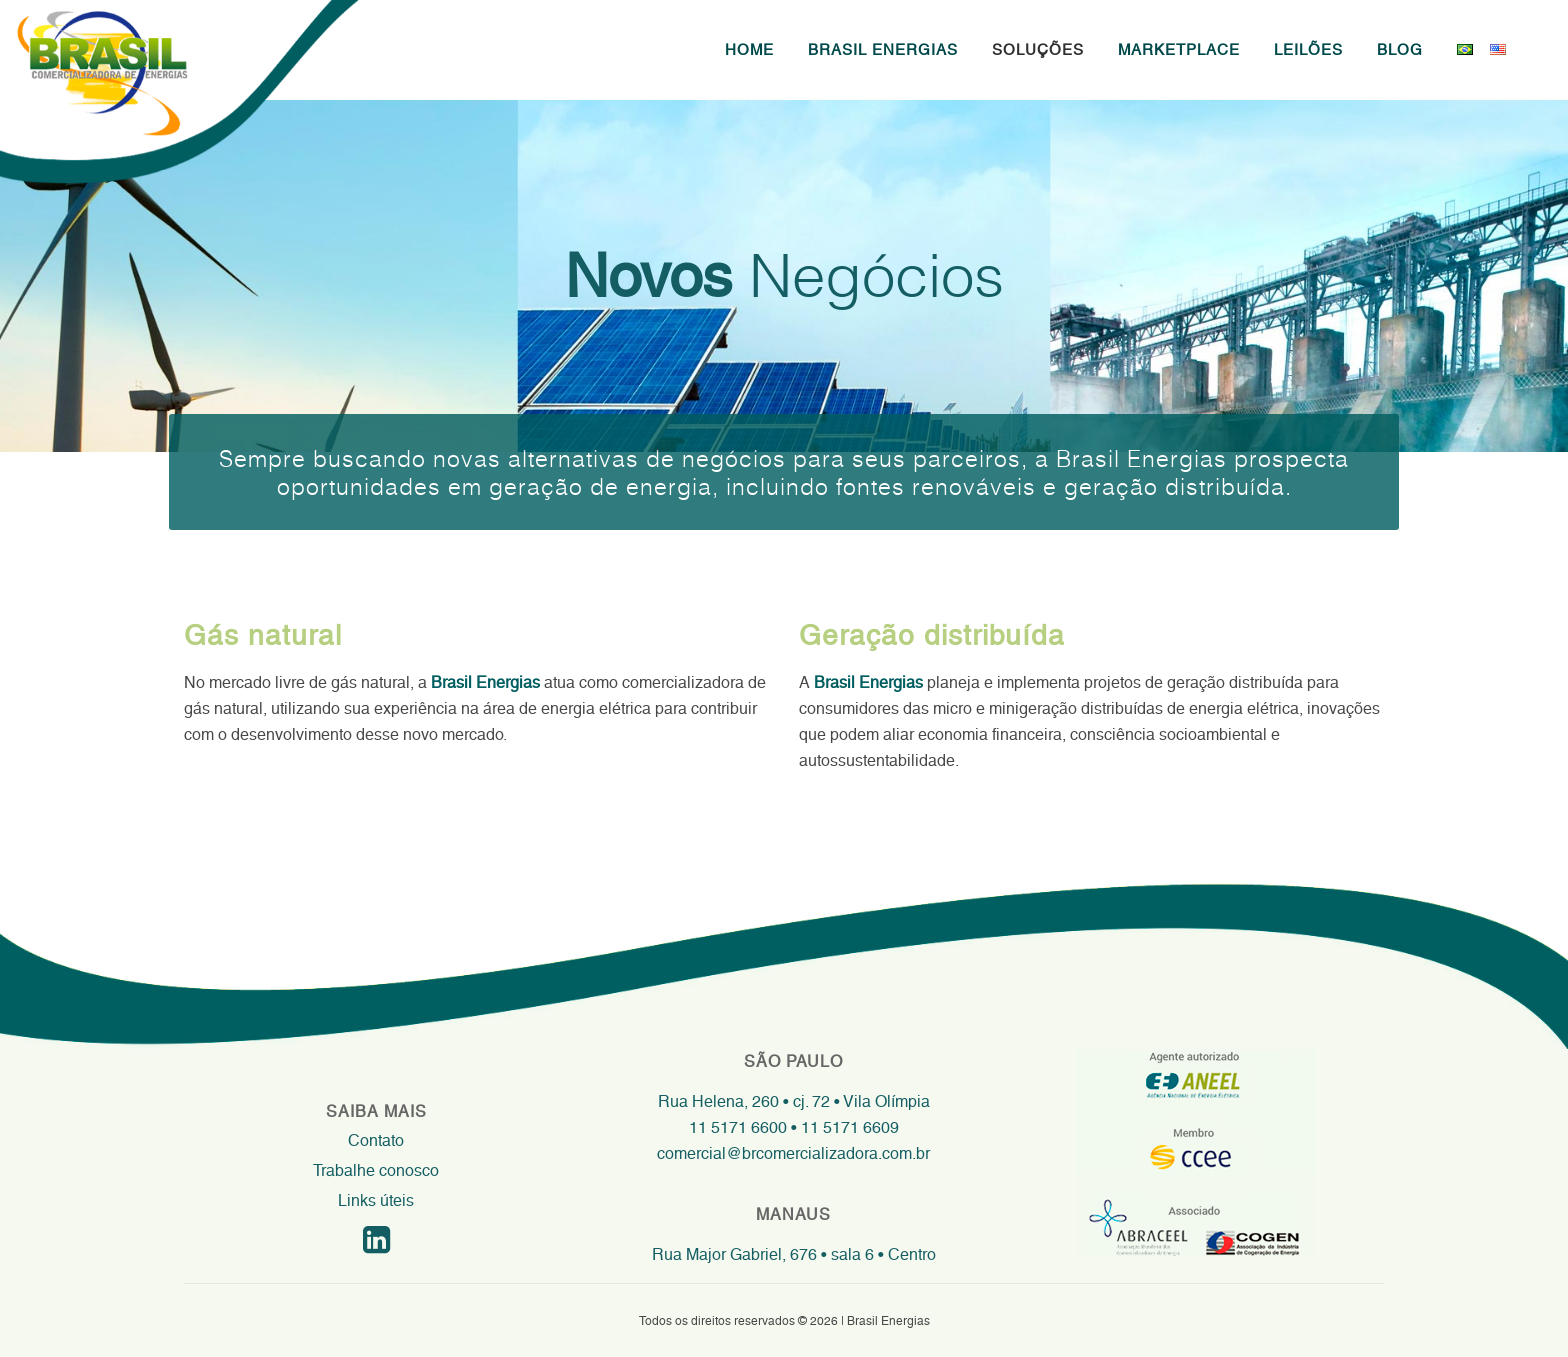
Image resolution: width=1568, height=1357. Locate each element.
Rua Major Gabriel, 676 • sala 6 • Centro (794, 1254)
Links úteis (376, 1200)
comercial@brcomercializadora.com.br (793, 1153)
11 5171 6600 (738, 1127)
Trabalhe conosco (376, 1170)
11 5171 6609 (848, 1127)
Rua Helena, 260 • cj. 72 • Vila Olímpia (794, 1101)
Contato (376, 1140)
